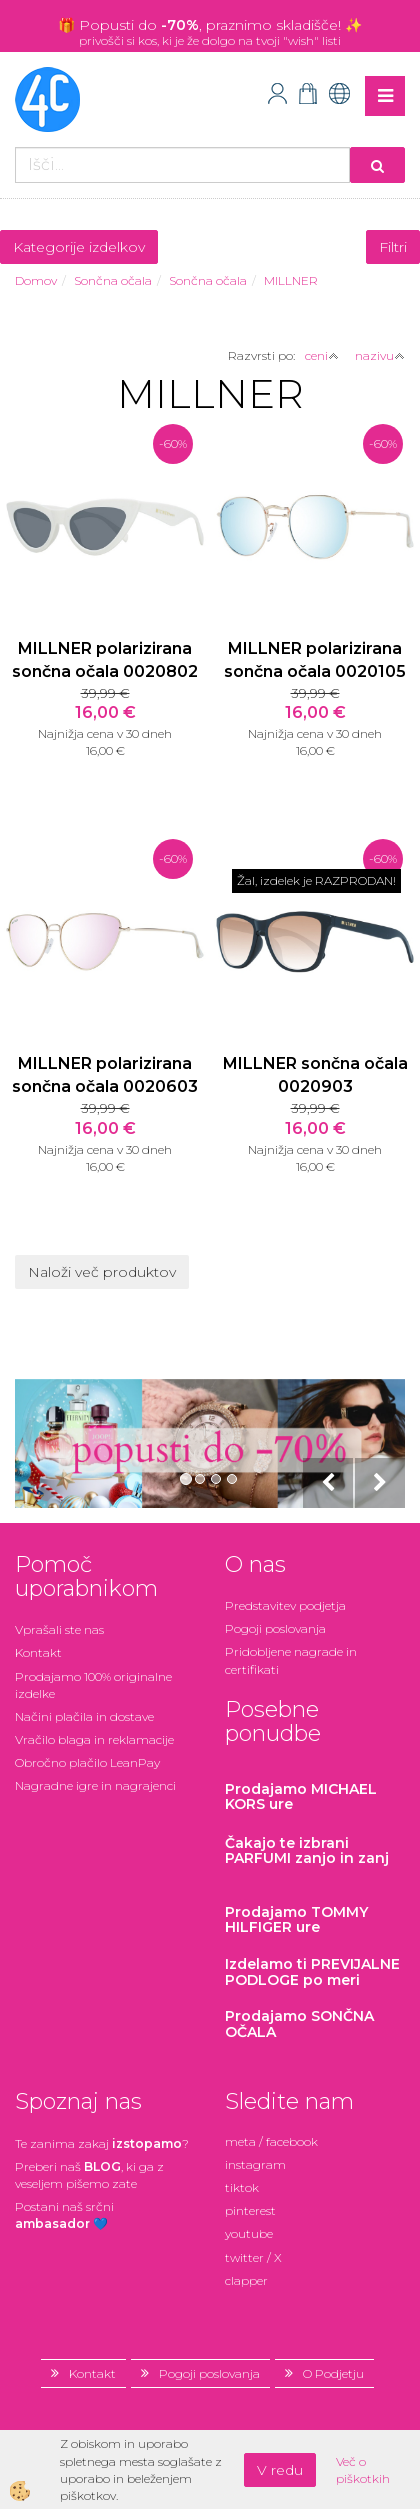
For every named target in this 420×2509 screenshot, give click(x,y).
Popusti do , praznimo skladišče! (212, 25)
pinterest (250, 2210)
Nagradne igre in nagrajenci (95, 1785)
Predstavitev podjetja (285, 1605)
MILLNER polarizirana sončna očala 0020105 (315, 660)
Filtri (393, 247)
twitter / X (253, 2257)
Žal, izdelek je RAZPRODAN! (316, 880)
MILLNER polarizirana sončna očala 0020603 (105, 1075)
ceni (322, 355)
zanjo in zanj (307, 1850)
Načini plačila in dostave (84, 1716)
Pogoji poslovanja (275, 1628)
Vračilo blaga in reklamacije (94, 1739)
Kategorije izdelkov (79, 247)
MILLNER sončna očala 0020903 (315, 1075)
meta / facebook (271, 2141)
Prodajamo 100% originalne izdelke (93, 1685)
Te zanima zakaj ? (102, 2143)
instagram (255, 2164)
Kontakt (38, 1652)
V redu (280, 2470)
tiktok (242, 2187)
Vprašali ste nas (59, 1629)
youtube (249, 2233)
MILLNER (291, 280)
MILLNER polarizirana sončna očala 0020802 (105, 660)
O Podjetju (333, 2373)
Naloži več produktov (102, 1272)
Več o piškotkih (363, 2470)
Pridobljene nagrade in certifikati (291, 1660)
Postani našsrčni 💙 (64, 2215)
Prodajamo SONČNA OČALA (299, 2023)
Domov (36, 280)
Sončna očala (113, 280)
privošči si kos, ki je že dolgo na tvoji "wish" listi (210, 40)
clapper (246, 2280)
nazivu (380, 355)
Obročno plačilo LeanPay (87, 1762)
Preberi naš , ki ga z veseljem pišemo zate (89, 2175)
